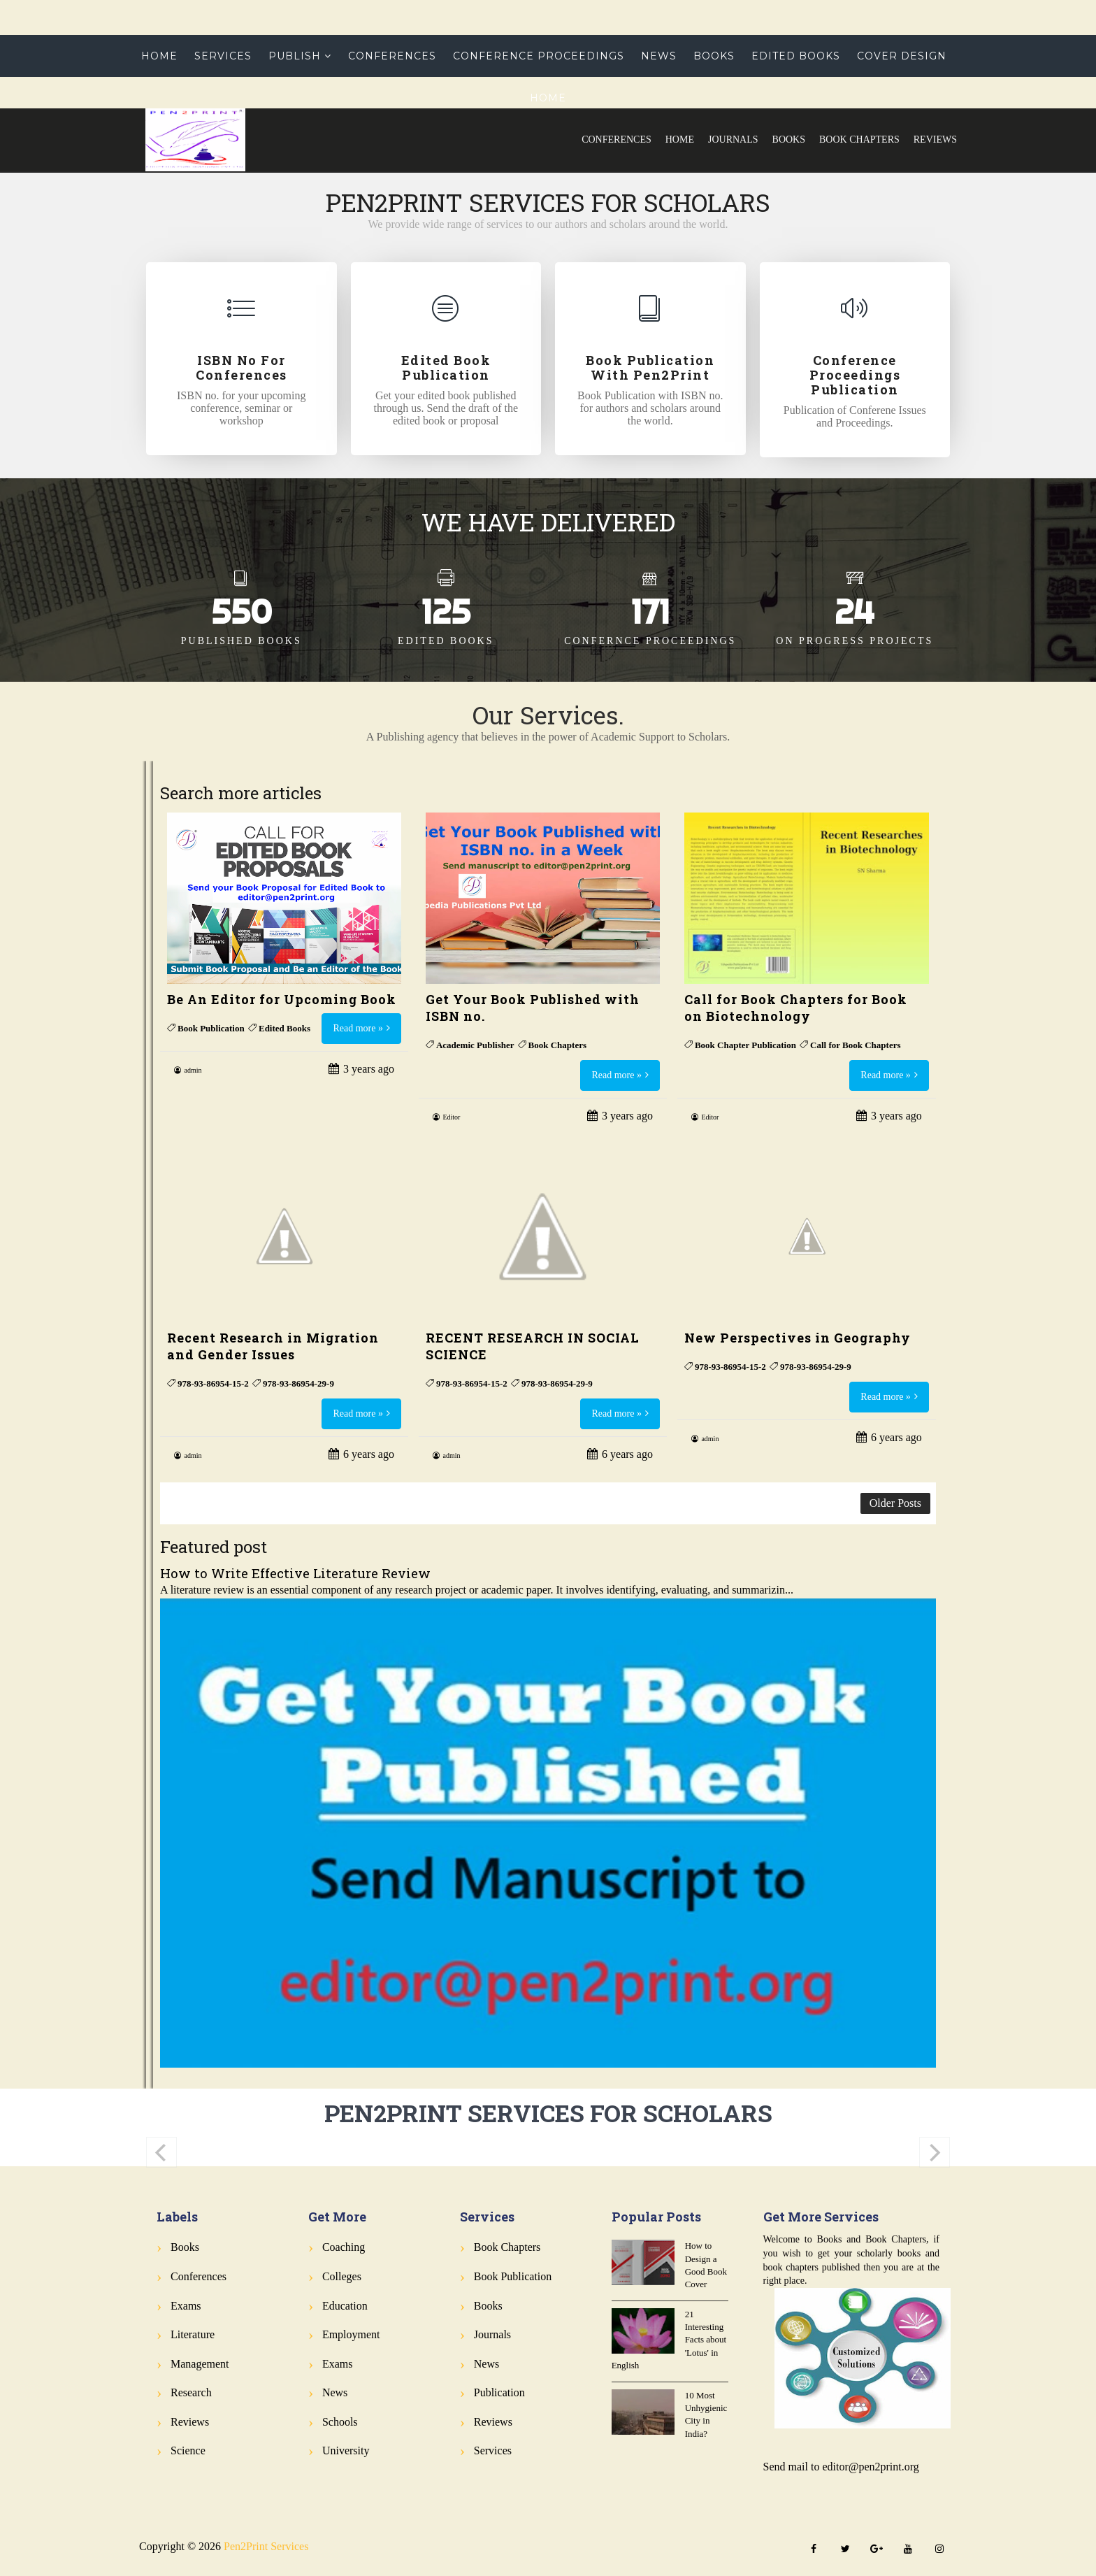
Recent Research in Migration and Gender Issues (273, 1346)
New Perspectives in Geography (797, 1337)
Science (188, 2450)
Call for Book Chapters (855, 1045)
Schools (340, 2422)
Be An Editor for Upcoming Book (281, 999)
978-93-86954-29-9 (298, 1383)
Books (788, 139)
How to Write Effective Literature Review (295, 1573)
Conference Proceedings (538, 56)
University (346, 2450)
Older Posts (895, 1503)
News (659, 56)
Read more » (358, 1028)
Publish (294, 56)
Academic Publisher (475, 1045)
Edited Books (795, 56)
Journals (733, 139)
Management (200, 2364)
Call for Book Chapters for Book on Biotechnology (795, 1007)
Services (223, 56)
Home (679, 139)
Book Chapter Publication (745, 1045)
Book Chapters (859, 139)
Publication (499, 2392)
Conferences (616, 139)
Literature (193, 2334)
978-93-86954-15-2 (213, 1383)
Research (191, 2392)
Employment (351, 2334)
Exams (186, 2306)
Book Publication (211, 1028)
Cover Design (901, 56)
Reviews (935, 139)
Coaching (343, 2247)
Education (345, 2306)
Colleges (341, 2276)
